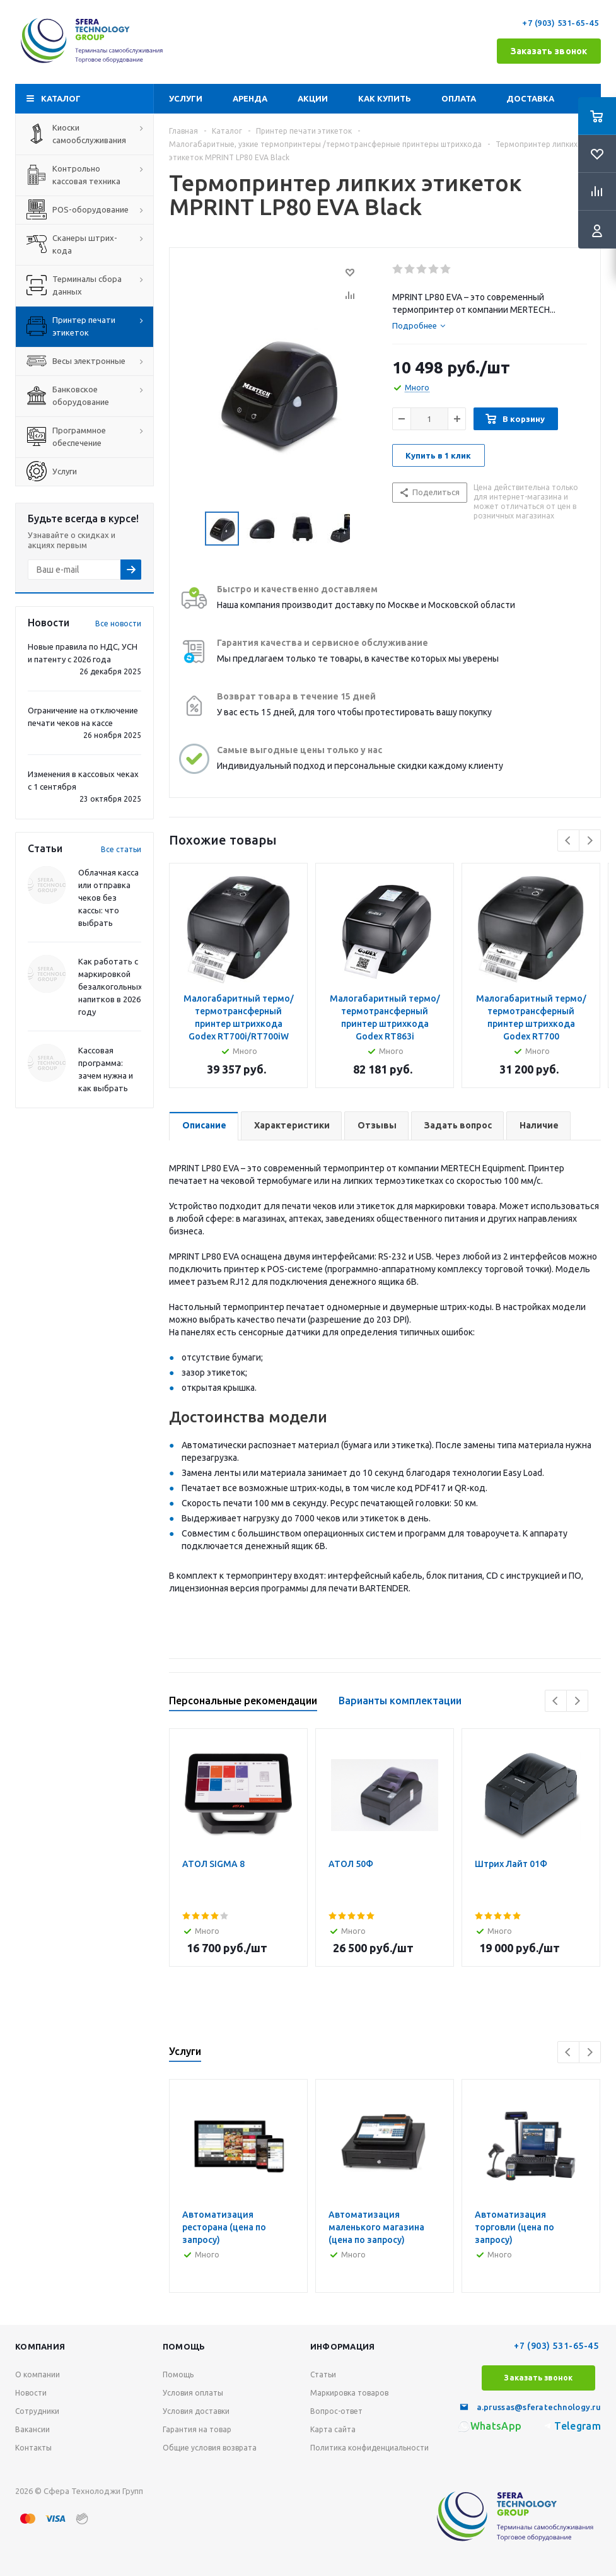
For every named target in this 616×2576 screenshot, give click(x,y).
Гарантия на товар (197, 2429)
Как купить (384, 98)
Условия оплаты (193, 2393)
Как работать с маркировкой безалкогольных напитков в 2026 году (110, 986)
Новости (31, 2393)
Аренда (250, 98)
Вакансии (32, 2429)
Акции (313, 98)
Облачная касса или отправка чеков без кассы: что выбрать (108, 897)
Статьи (323, 2374)
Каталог (61, 98)
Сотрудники (37, 2411)
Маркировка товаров (349, 2393)
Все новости (118, 623)
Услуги (185, 98)
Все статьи (121, 849)
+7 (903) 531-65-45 (561, 22)
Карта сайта (333, 2429)
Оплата (458, 98)
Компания (40, 2346)
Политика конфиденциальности (369, 2448)
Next (589, 840)
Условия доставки (196, 2411)
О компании (37, 2374)
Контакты (33, 2448)
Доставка (530, 98)
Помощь (184, 2346)
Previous (568, 840)
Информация (342, 2346)
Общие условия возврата (210, 2448)
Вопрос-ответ (336, 2411)
